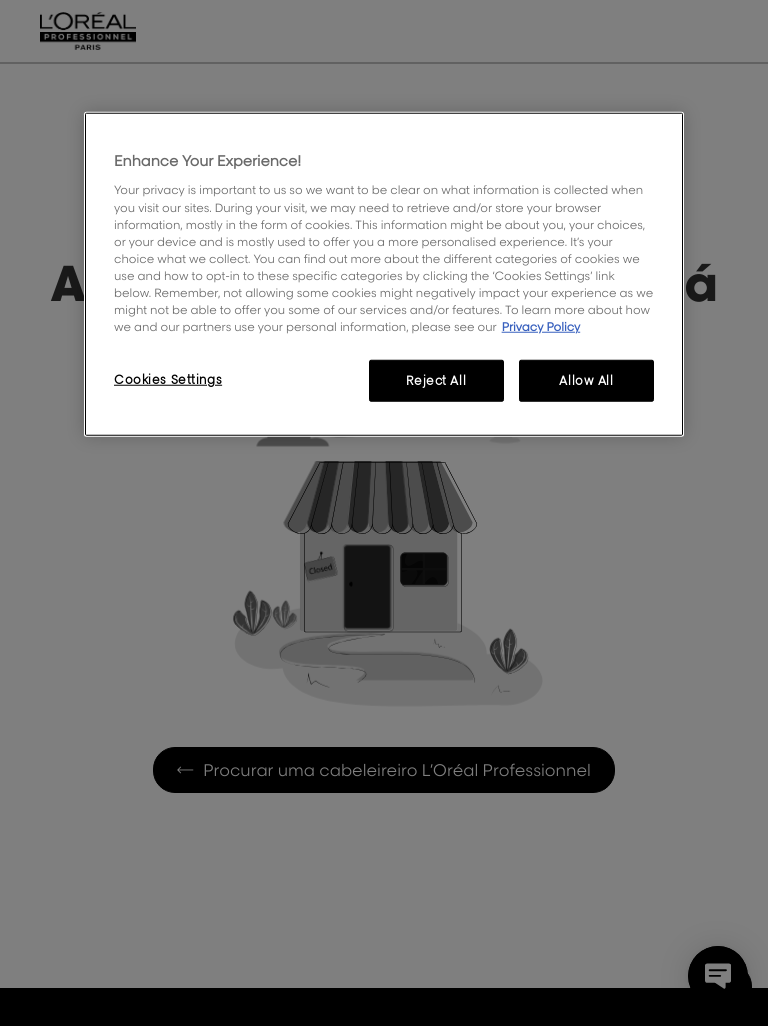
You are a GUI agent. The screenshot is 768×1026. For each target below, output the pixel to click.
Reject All (436, 380)
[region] (384, 274)
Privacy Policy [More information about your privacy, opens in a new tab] (541, 326)
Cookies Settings (168, 379)
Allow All (586, 380)
